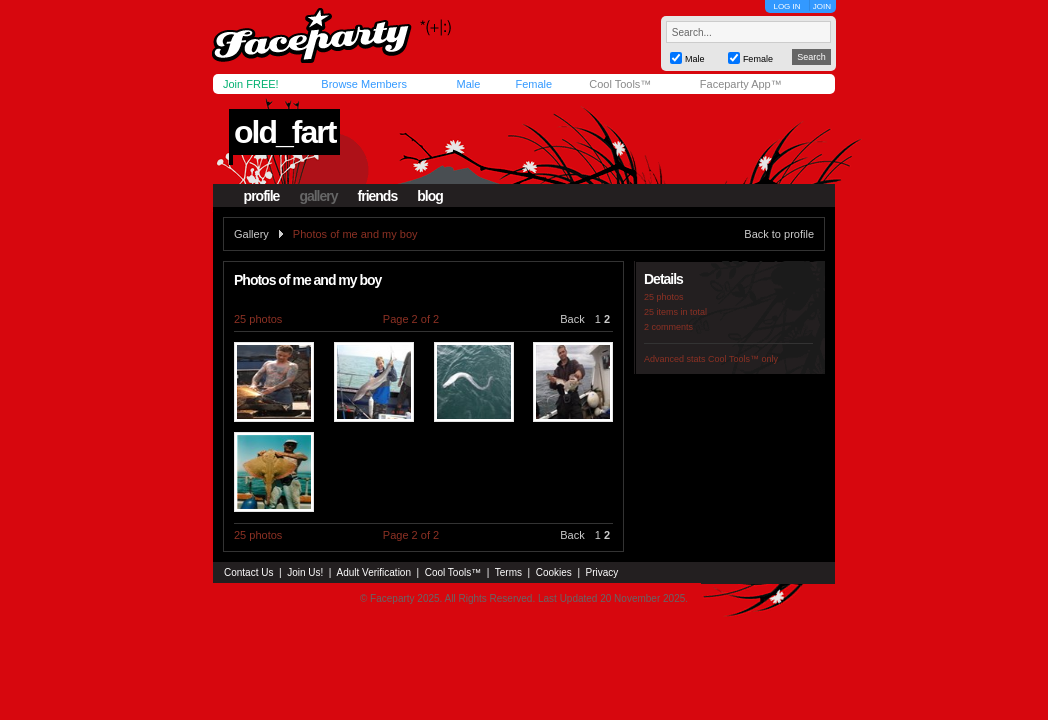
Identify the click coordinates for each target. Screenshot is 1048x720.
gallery (318, 196)
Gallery (251, 234)
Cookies (554, 572)
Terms (508, 572)
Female (533, 84)
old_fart (284, 132)
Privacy (602, 572)
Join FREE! (251, 84)
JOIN (822, 6)
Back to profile (779, 234)
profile (262, 196)
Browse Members (364, 84)
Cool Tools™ (620, 84)
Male (468, 84)
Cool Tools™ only (743, 359)
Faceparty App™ (741, 84)
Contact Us (248, 572)
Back (572, 319)
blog (430, 196)
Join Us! (305, 572)
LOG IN (786, 6)
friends (378, 196)
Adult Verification (373, 572)
